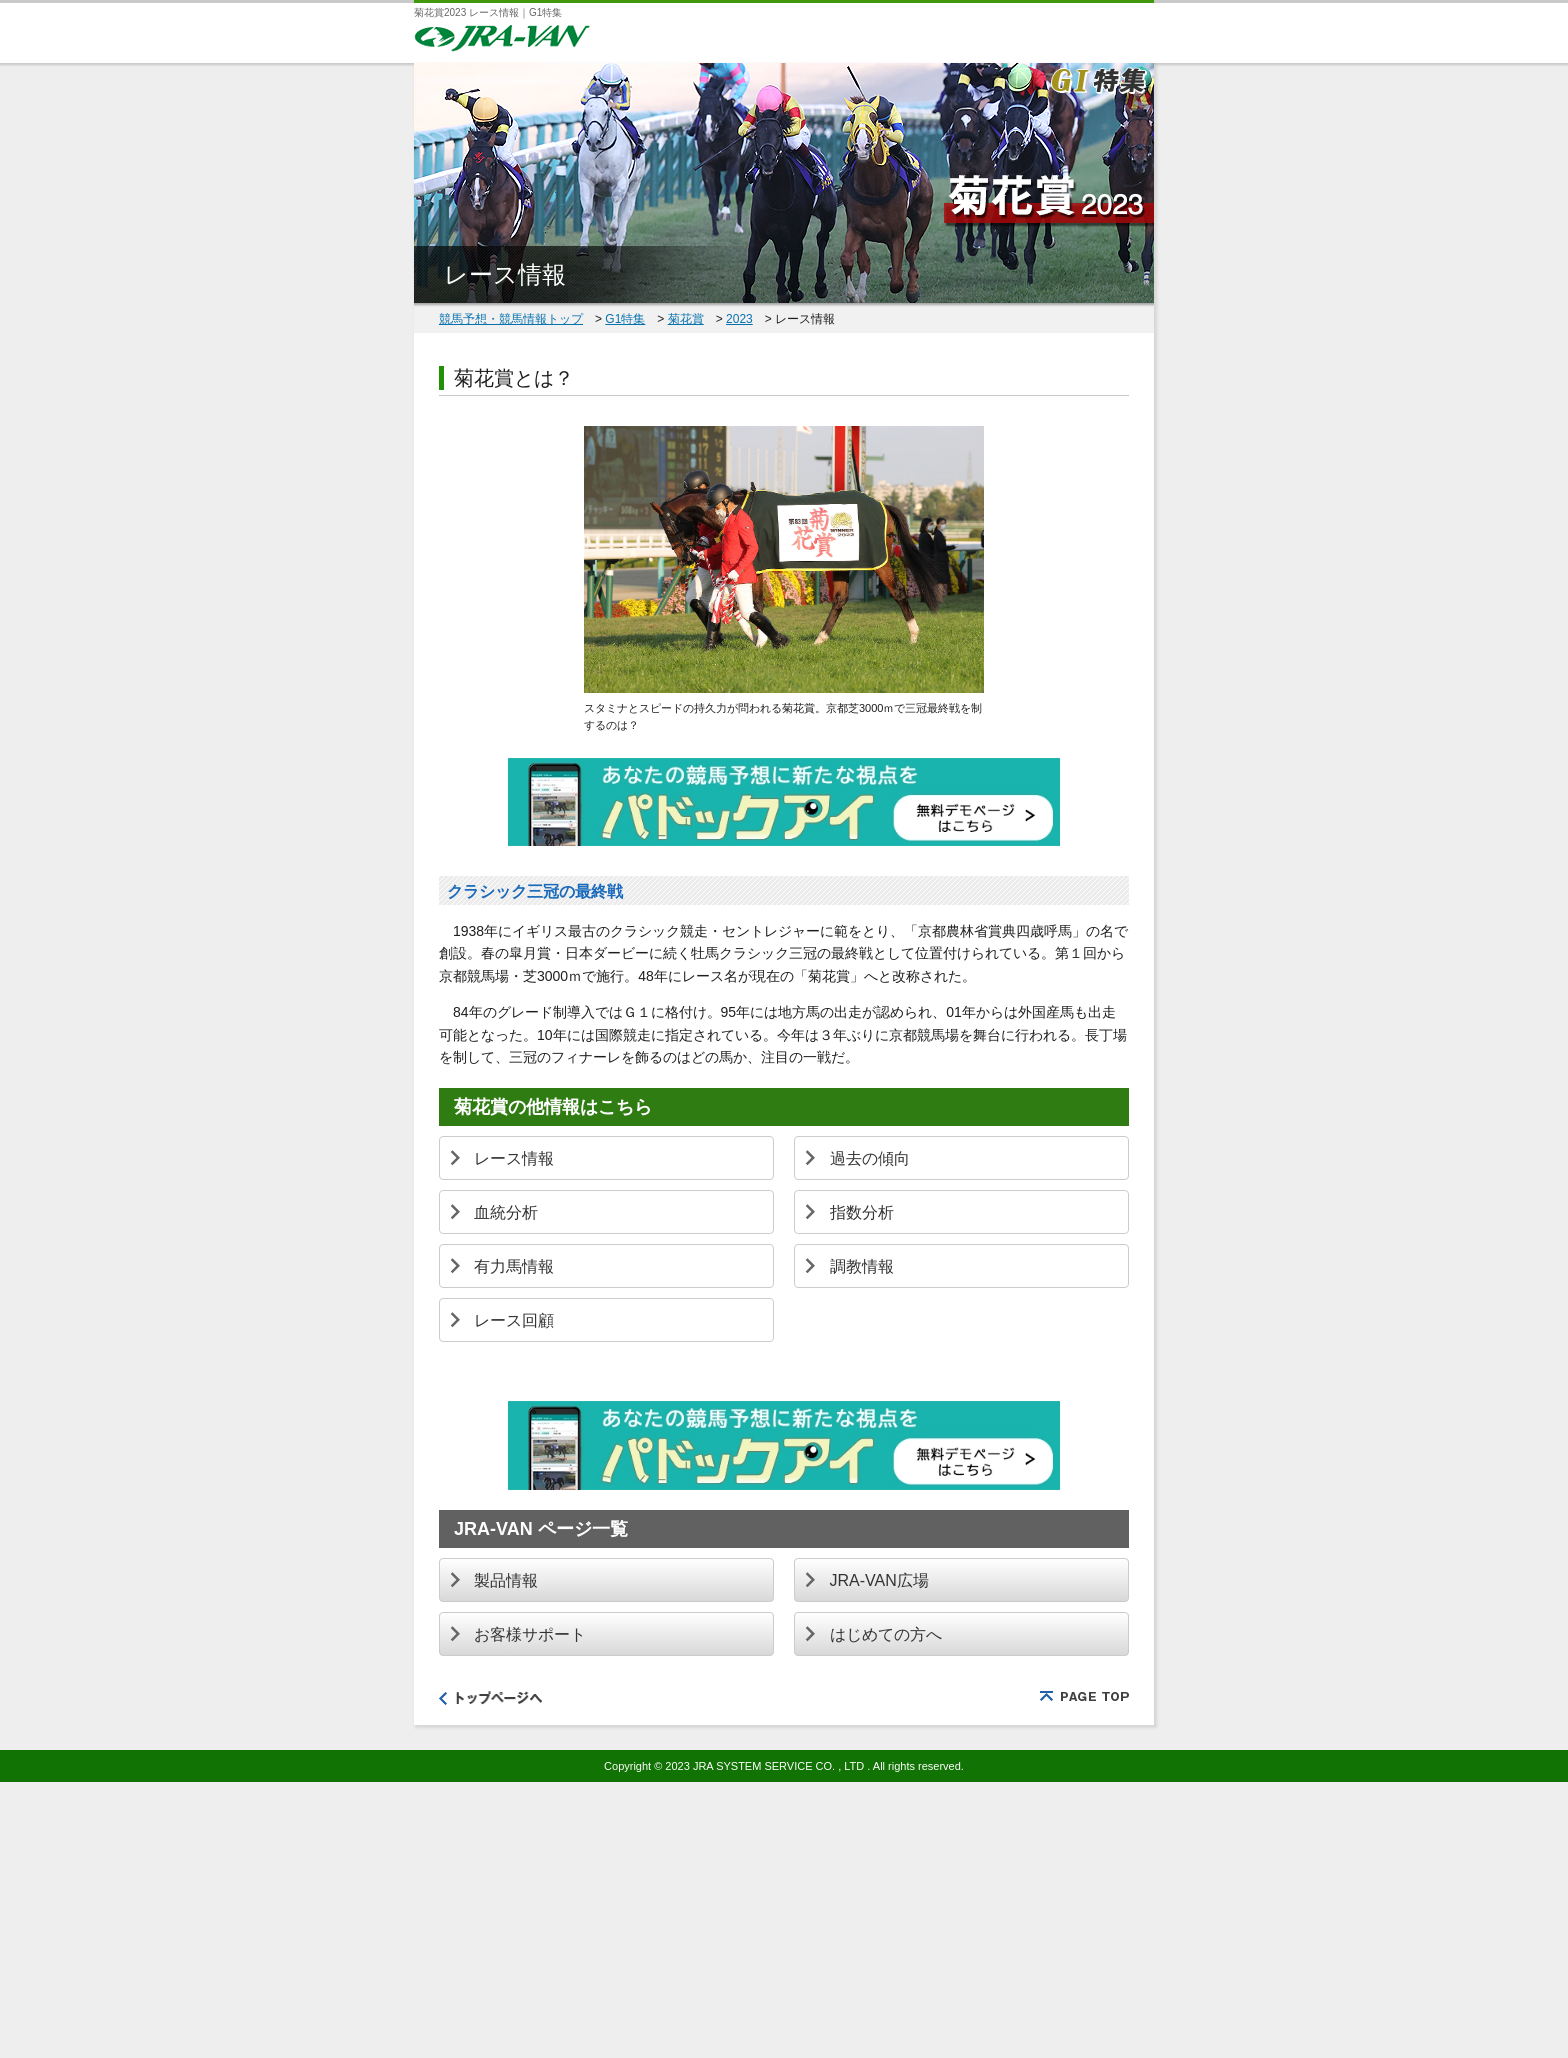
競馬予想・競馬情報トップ (511, 319)
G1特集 (625, 319)
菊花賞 (686, 319)
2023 (739, 319)
